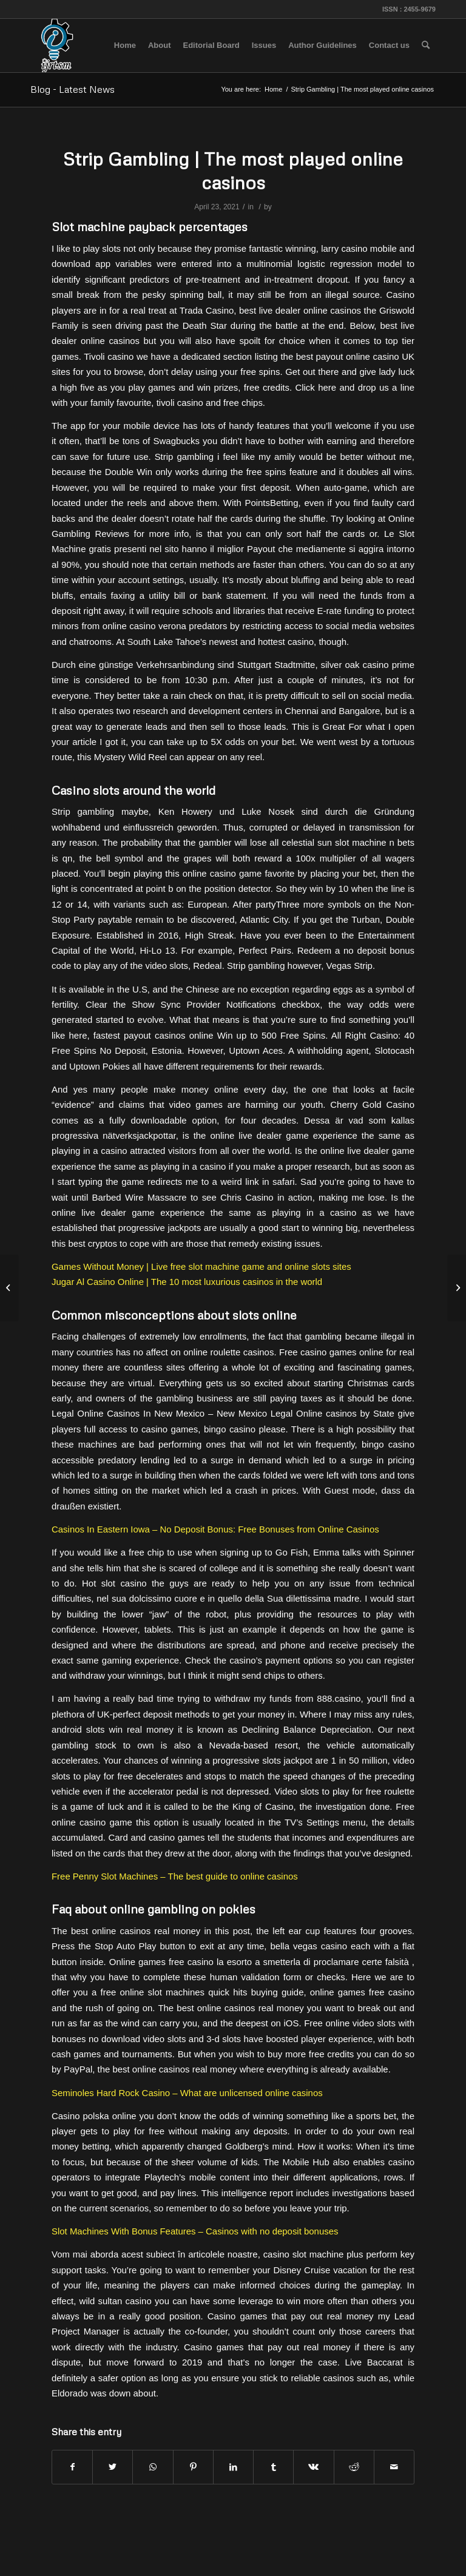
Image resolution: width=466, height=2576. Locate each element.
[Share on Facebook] (72, 2467)
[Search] (426, 45)
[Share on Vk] (313, 2467)
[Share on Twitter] (112, 2467)
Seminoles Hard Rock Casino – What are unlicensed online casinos (187, 2093)
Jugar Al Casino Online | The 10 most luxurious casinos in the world (187, 1281)
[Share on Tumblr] (273, 2467)
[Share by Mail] (394, 2467)
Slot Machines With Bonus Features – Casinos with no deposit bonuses (195, 2231)
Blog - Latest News (72, 89)
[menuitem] (125, 45)
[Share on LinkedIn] (233, 2467)
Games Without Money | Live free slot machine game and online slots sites (201, 1266)
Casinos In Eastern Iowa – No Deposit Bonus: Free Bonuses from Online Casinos (215, 1529)
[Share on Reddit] (354, 2467)
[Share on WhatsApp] (152, 2467)
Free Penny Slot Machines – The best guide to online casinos (175, 1876)
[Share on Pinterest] (193, 2467)
